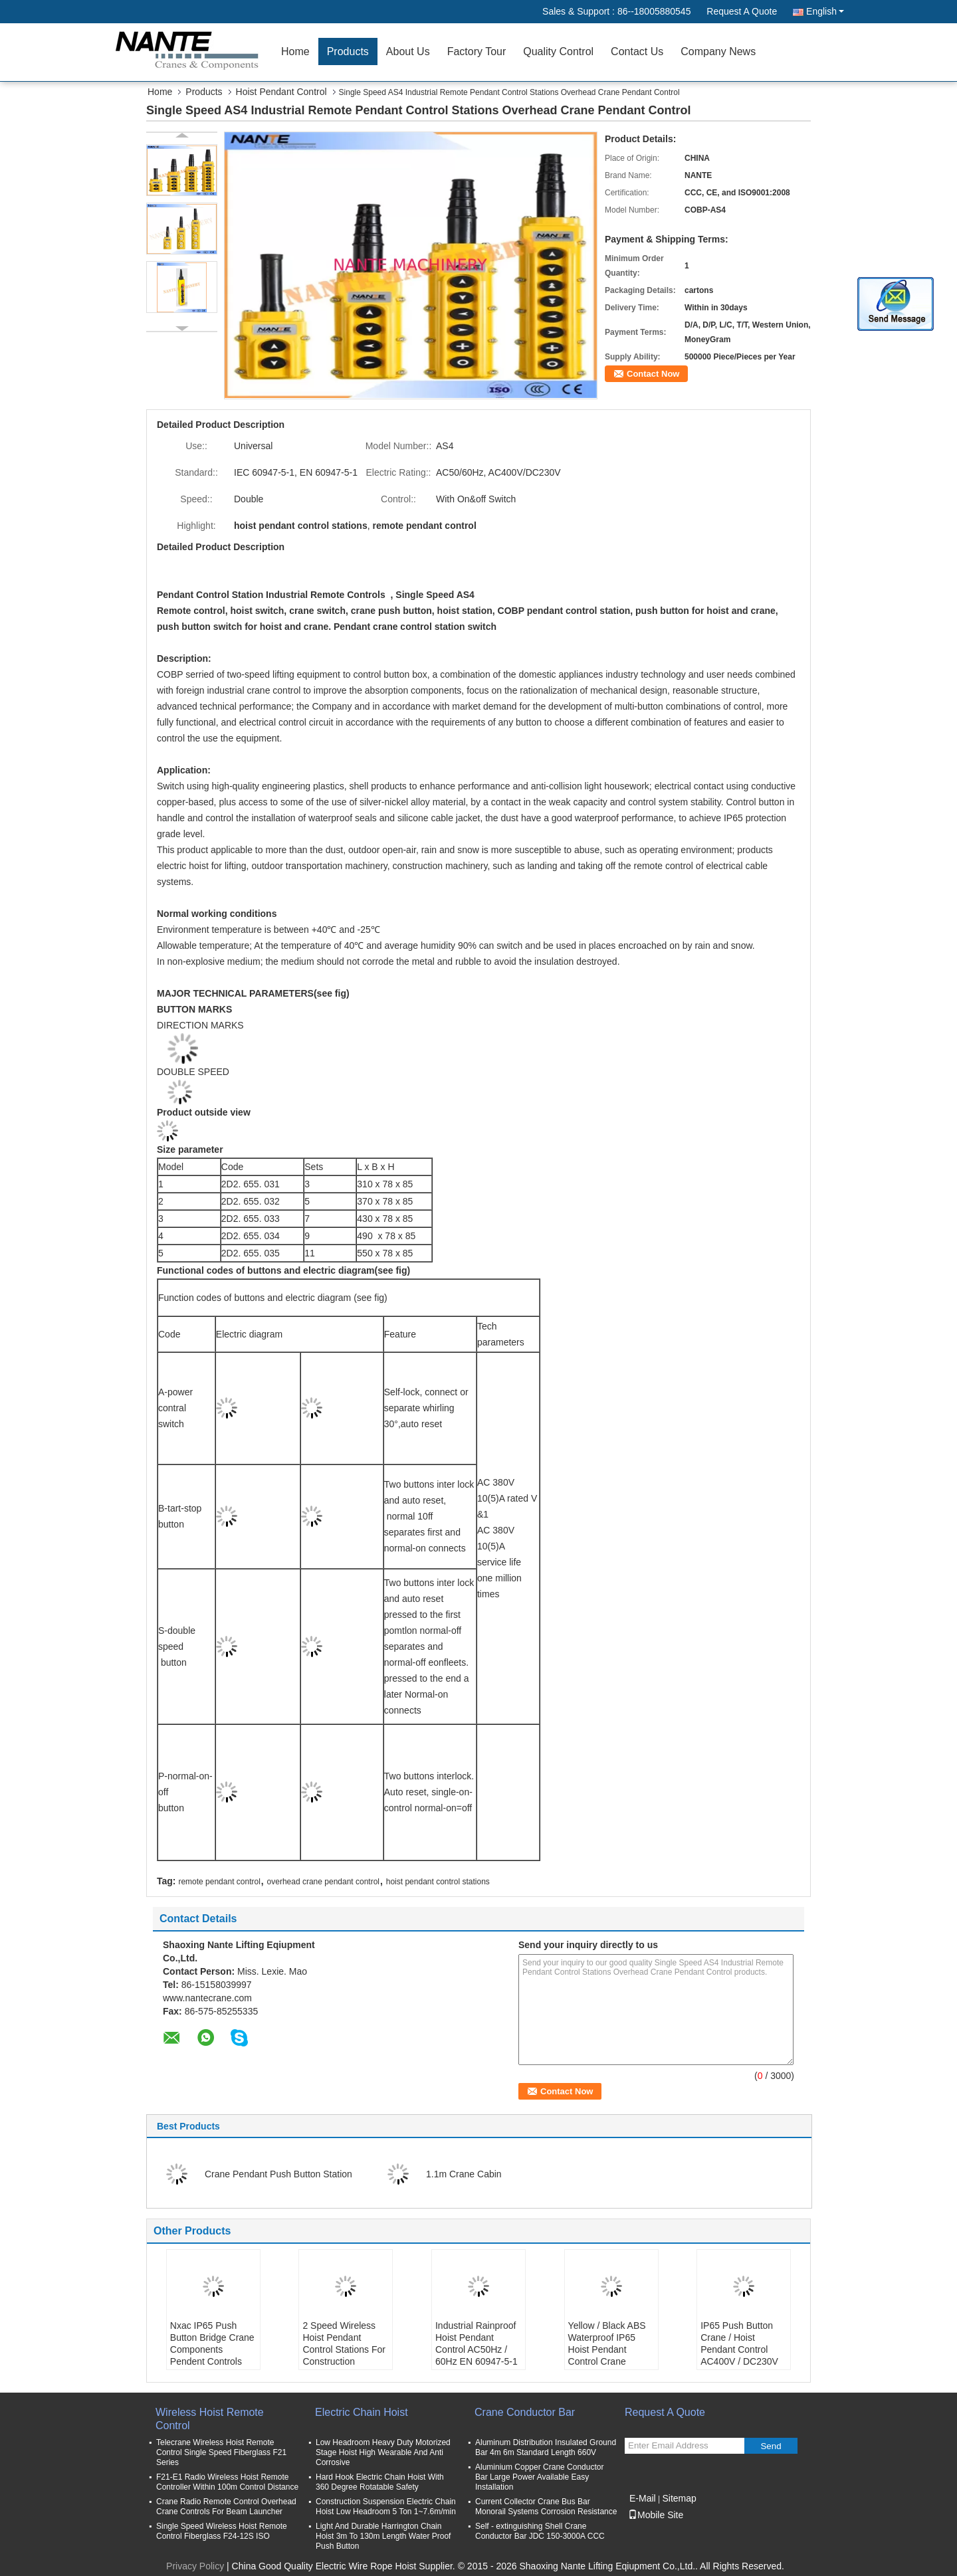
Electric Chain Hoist (361, 2412)
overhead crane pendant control (323, 1881)
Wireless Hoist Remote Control (210, 2419)
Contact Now (653, 374)
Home (295, 51)
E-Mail (642, 2498)
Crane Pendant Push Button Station (278, 2174)
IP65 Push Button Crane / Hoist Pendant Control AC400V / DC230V (739, 2343)
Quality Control (558, 51)
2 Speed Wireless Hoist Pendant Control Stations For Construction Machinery (343, 2349)
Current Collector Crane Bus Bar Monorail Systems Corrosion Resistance (546, 2506)
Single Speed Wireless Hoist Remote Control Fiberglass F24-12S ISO (221, 2531)
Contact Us (637, 51)
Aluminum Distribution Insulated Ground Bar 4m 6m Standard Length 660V (545, 2447)
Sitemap (679, 2498)
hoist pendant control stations (438, 1881)
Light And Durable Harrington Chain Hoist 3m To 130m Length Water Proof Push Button (383, 2536)
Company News (718, 51)
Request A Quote (741, 11)
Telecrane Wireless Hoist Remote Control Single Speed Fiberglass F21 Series (221, 2452)
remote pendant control (219, 1881)
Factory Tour (476, 51)
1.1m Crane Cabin (464, 2174)
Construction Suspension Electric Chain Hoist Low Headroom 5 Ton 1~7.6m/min (386, 2506)
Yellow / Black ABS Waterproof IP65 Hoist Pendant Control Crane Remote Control (607, 2349)
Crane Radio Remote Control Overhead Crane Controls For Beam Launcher (226, 2506)
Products (348, 51)
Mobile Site (655, 2515)
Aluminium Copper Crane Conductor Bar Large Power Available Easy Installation (539, 2477)
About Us (408, 51)
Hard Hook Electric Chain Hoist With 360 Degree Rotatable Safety (380, 2482)
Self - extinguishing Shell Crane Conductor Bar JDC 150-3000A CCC (540, 2531)
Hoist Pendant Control (281, 91)
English (825, 11)
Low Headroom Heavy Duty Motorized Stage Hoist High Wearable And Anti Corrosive (383, 2452)
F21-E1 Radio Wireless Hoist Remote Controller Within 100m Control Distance (227, 2482)
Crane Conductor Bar (525, 2412)
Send (770, 2446)
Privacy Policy (195, 2566)
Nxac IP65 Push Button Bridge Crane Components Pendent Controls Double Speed (212, 2349)
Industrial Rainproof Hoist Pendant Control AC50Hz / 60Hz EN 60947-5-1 (476, 2343)
